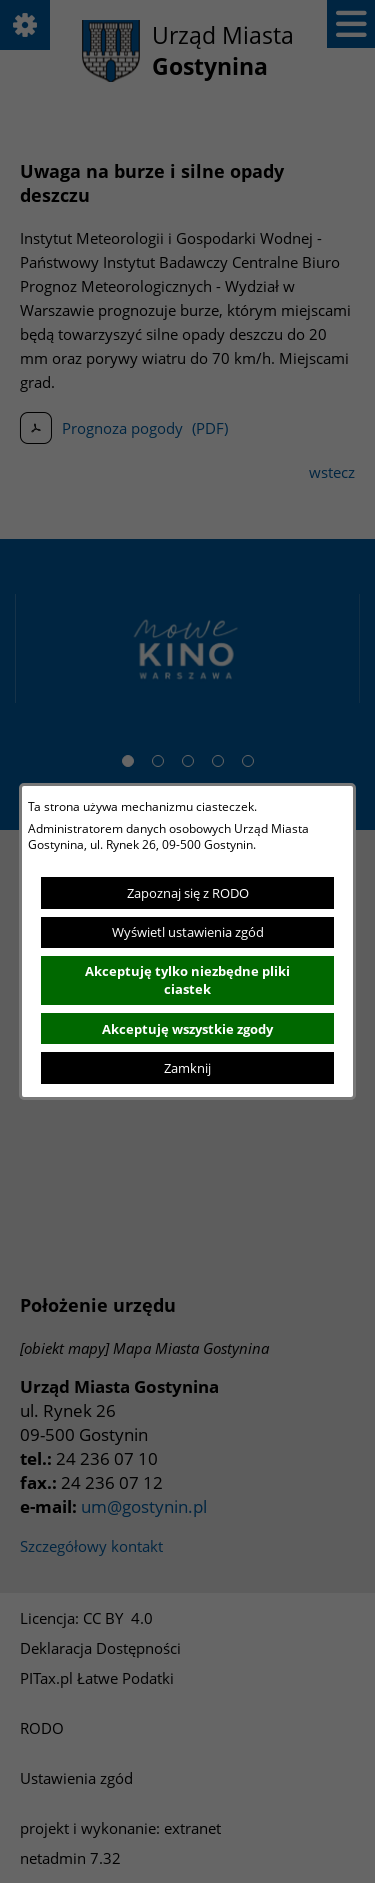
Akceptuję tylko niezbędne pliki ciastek (187, 980)
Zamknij (187, 1068)
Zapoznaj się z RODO (188, 893)
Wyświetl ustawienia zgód (188, 932)
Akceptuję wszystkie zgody (187, 1029)
